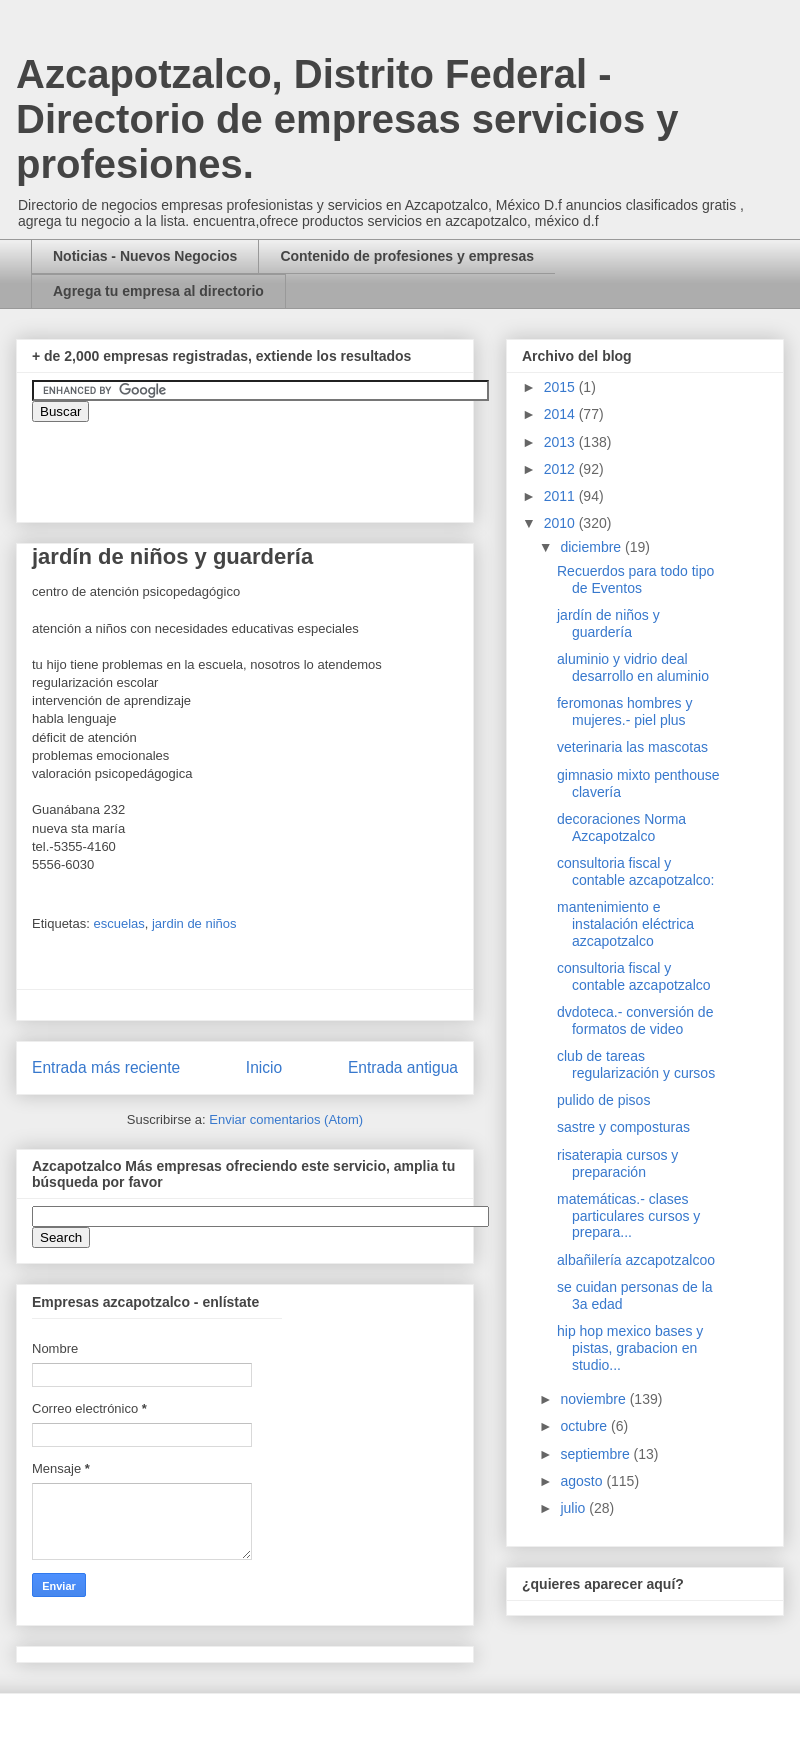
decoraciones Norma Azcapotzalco (621, 827)
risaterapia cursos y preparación (617, 1163)
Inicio (264, 1067)
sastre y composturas (623, 1127)
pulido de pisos (603, 1100)
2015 (561, 387)
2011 (561, 496)
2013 (561, 442)
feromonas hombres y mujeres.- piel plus (624, 711)
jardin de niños (194, 923)
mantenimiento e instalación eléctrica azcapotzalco (625, 924)
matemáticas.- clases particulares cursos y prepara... (628, 1216)
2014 (561, 414)
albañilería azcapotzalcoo (636, 1260)
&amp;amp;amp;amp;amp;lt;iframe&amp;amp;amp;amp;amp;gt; (257, 462)
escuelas (118, 923)
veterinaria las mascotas (632, 747)
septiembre (596, 1454)
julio (574, 1508)
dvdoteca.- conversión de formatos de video (635, 1020)
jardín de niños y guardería (608, 623)
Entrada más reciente (106, 1067)
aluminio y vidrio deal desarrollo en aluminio (633, 667)
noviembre (594, 1399)
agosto (583, 1481)
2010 (561, 523)
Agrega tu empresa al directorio (158, 291)
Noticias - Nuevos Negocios (145, 256)
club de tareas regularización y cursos (636, 1064)
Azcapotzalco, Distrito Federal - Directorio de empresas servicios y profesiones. (347, 119)
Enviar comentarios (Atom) (286, 1119)
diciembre (592, 547)
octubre (585, 1426)
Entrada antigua (403, 1067)
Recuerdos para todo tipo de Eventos (635, 579)
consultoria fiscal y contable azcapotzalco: (635, 871)
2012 (561, 469)
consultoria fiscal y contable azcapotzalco (634, 976)
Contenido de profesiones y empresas (407, 256)
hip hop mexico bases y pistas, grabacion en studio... (630, 1348)
